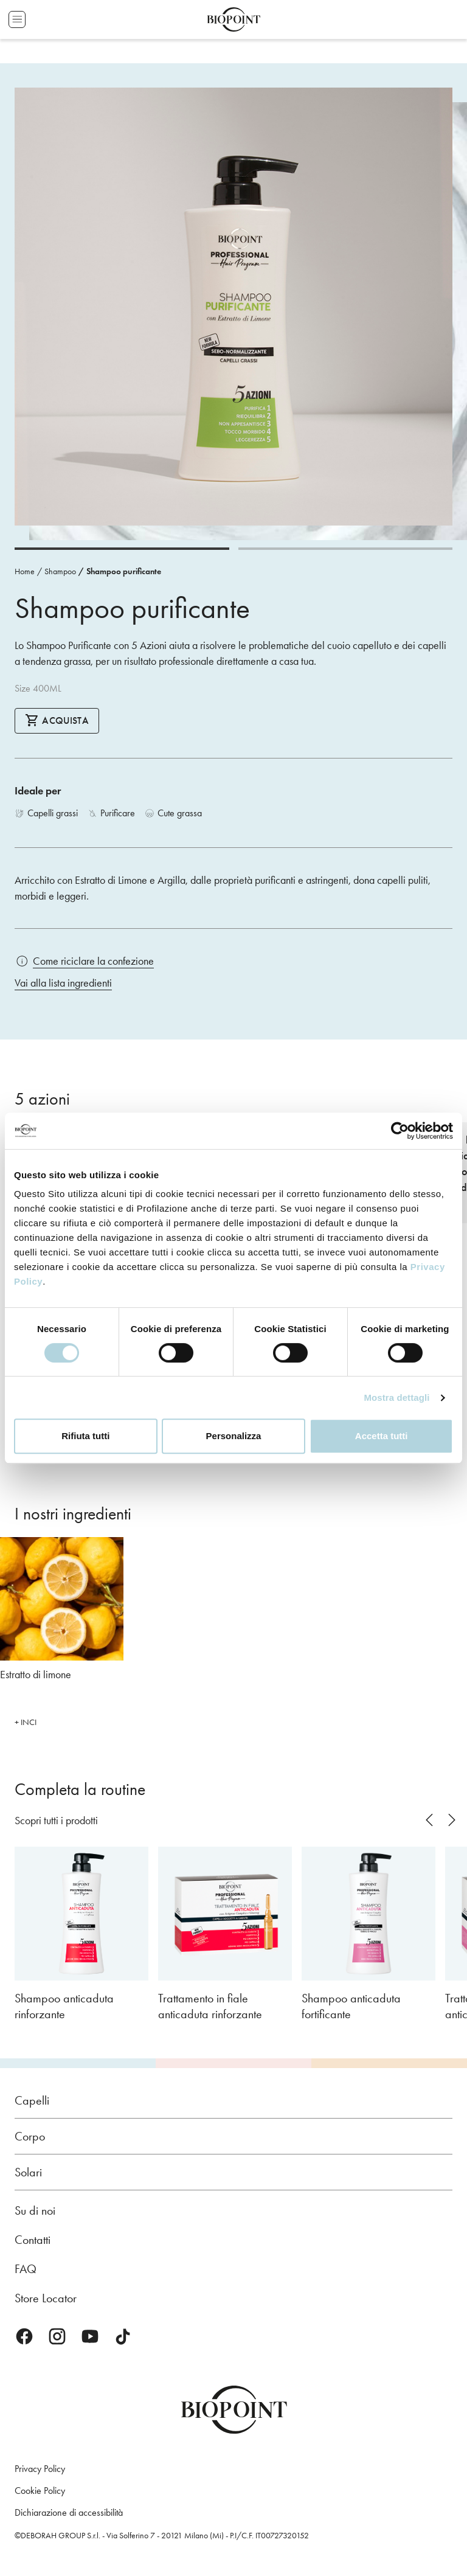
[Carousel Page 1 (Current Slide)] (122, 548)
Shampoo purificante (123, 571)
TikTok (123, 2336)
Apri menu (17, 19)
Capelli (32, 2100)
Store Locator (46, 2298)
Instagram (57, 2336)
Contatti (32, 2239)
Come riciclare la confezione (93, 961)
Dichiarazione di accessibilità (69, 2512)
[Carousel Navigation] (438, 1820)
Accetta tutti (381, 1436)
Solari (28, 2172)
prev (428, 1820)
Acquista (57, 720)
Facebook (24, 2336)
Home (25, 571)
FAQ (25, 2269)
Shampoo (60, 571)
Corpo (30, 2136)
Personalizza (233, 1436)
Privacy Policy (40, 2468)
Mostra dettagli (396, 1397)
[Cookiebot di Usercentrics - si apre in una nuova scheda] (400, 1131)
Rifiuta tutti (85, 1436)
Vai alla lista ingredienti (63, 983)
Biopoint (233, 19)
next (451, 1820)
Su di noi (35, 2210)
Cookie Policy (40, 2490)
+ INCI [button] (25, 1722)
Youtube (90, 2336)
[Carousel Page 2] (345, 548)
